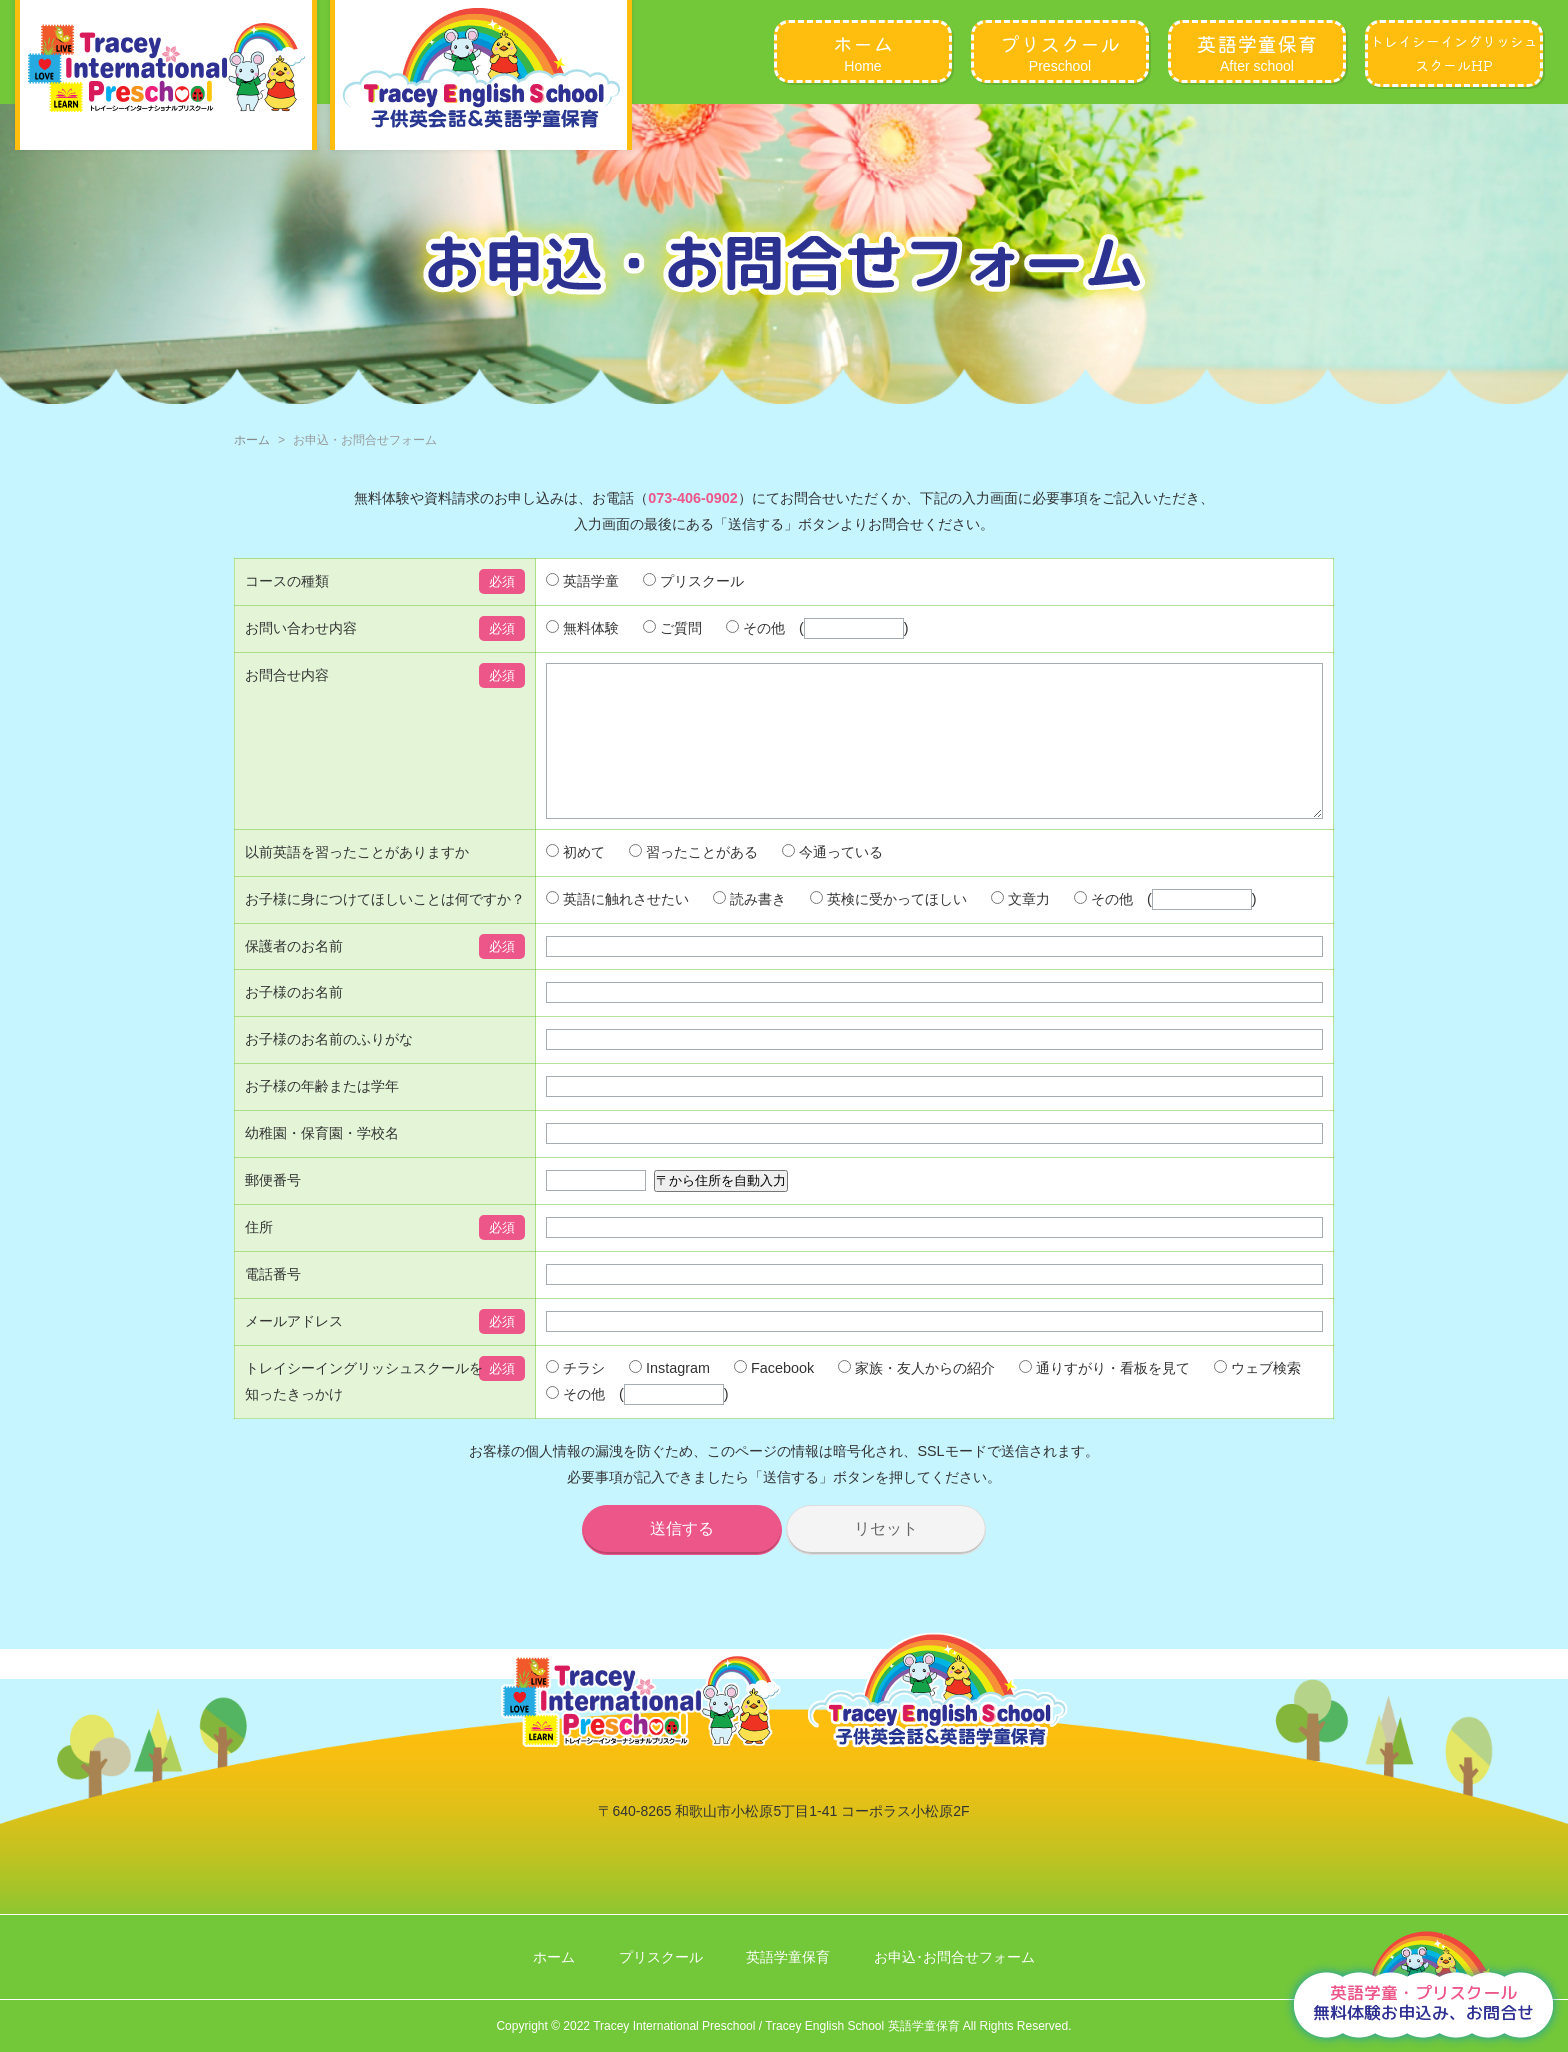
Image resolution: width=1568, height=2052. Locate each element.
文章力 (1020, 929)
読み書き (749, 929)
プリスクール (693, 581)
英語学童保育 (788, 1957)
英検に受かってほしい (888, 929)
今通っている (832, 882)
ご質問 (672, 628)
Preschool (1060, 51)
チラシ (575, 1398)
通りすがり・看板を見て (1104, 1398)
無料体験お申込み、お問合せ (1423, 2002)
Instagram (669, 1398)
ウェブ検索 (1257, 1398)
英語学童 (582, 581)
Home (863, 51)
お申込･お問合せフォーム (954, 1957)
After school (1257, 51)
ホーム (252, 440)
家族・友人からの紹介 (916, 1398)
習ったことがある (693, 882)
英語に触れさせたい (617, 929)
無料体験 (582, 628)
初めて (575, 882)
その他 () (817, 628)
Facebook (774, 1398)
